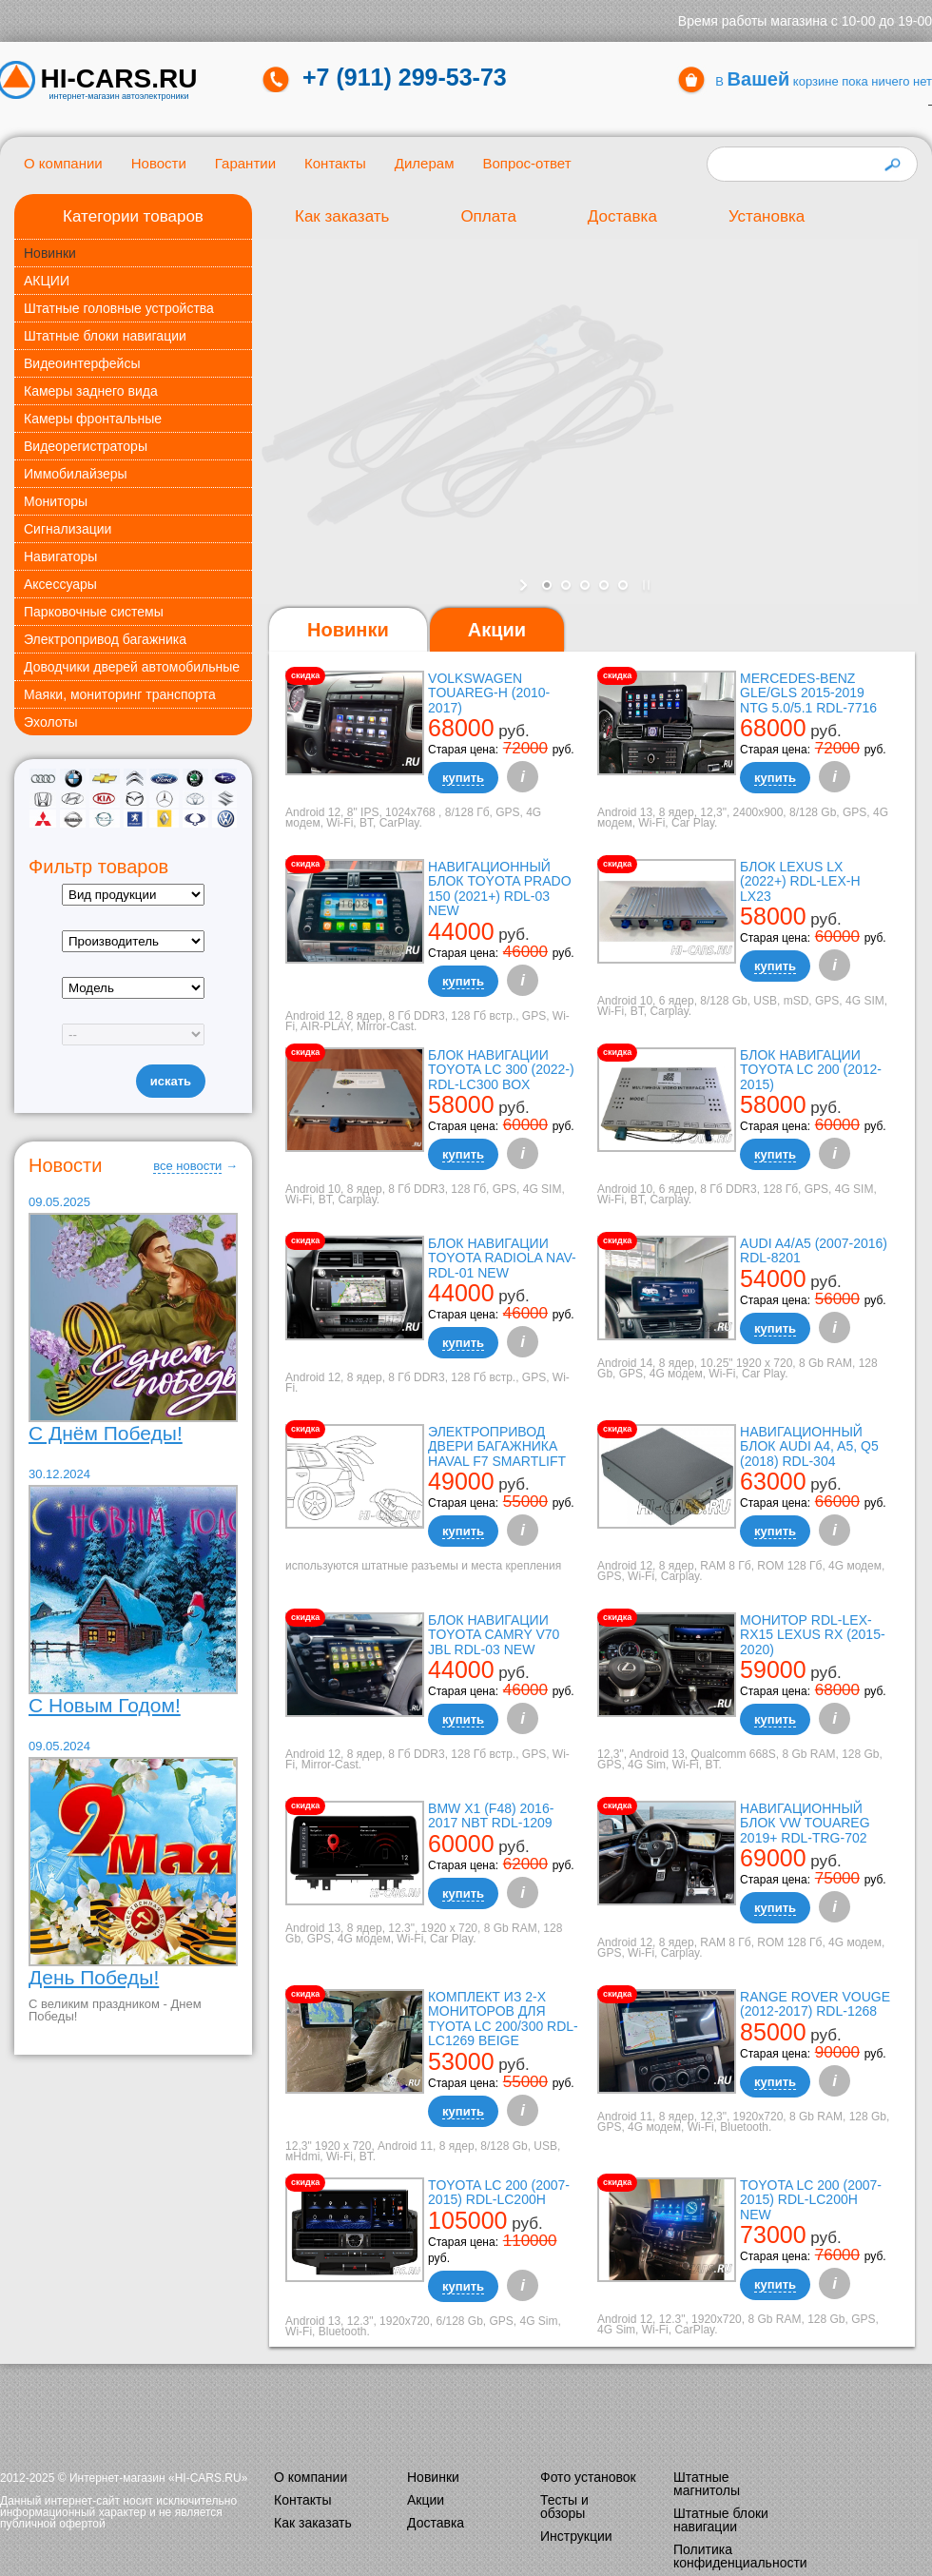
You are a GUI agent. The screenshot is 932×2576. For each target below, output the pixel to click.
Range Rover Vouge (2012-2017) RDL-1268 (815, 2004)
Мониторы (55, 501)
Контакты (335, 163)
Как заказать (342, 216)
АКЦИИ (46, 280)
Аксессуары (60, 584)
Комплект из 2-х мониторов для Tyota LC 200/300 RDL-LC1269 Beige (503, 2018)
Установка (766, 216)
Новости (158, 163)
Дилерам (425, 163)
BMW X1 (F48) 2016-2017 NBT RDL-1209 (490, 1815)
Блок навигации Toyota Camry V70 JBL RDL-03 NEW (493, 1634)
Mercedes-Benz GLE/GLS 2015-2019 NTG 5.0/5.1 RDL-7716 (808, 693)
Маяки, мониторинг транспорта (120, 694)
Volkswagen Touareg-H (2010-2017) (489, 693)
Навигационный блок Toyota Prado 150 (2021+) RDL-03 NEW (499, 888)
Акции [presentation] (497, 629)
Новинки (50, 253)
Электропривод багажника (105, 639)
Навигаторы (60, 556)
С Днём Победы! (106, 1433)
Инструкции (576, 2536)
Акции (425, 2500)
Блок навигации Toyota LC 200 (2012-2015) (811, 1069)
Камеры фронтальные (93, 418)
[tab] (348, 630)
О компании (63, 163)
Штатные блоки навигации (105, 335)
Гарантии (245, 163)
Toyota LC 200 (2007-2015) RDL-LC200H (499, 2192)
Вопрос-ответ (526, 163)
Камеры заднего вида (91, 391)
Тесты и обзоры (564, 2506)
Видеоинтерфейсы (82, 363)
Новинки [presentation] (348, 629)
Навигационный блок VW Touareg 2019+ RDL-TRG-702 (804, 1823)
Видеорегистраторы (85, 446)
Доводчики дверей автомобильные (132, 666)
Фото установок (588, 2477)
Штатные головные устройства (119, 308)
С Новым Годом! (105, 1705)
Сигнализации (67, 529)
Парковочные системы (94, 611)
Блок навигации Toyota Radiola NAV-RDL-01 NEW (502, 1258)
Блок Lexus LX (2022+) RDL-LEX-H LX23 (800, 881)
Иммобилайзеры (75, 473)
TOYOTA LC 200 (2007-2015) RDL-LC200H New (811, 2199)
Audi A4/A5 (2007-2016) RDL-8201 (813, 1250)
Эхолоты (51, 722)
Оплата (487, 216)
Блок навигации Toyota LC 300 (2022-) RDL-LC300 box (501, 1069)
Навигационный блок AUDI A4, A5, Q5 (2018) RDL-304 (809, 1446)
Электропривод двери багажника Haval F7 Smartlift (497, 1446)
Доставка (622, 216)
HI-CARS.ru (119, 79)
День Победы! (94, 1977)
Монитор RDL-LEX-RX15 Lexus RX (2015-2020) (812, 1634)
